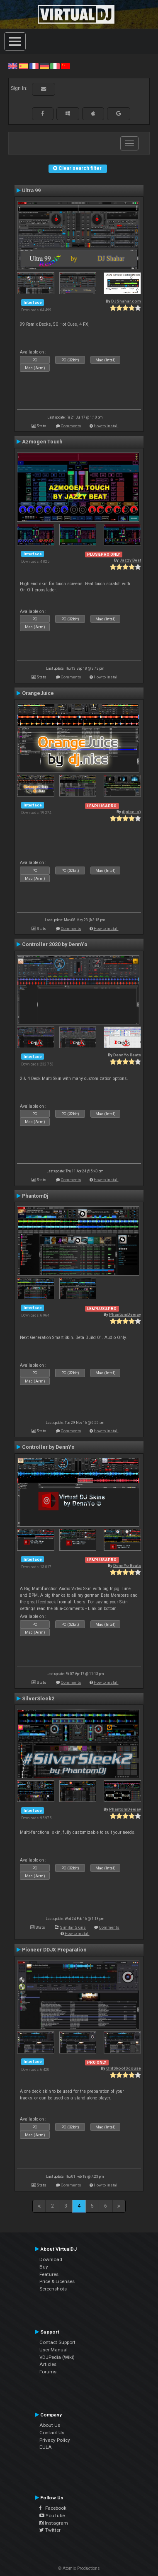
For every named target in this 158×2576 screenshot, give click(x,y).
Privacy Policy (54, 2440)
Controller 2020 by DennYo (55, 944)
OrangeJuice (38, 693)
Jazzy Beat (130, 560)
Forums (47, 2372)
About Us (49, 2425)
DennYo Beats (127, 1055)
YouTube (52, 2515)
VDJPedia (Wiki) (57, 2357)
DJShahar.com (126, 301)
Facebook (52, 2508)
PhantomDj (35, 1196)
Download (50, 2259)
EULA (45, 2447)
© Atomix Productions (79, 2568)
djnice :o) (131, 811)
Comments (71, 426)
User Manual (53, 2350)
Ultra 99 (31, 191)
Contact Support (57, 2342)
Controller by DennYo (48, 1447)
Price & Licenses (57, 2281)
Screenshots (53, 2289)
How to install (106, 426)
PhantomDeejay (125, 1314)
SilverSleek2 (38, 1699)
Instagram (53, 2523)
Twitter (50, 2530)
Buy (43, 2267)
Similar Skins (73, 1927)
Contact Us (51, 2433)
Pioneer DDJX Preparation (54, 1950)
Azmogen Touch (42, 442)
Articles (47, 2364)
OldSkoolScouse (123, 2068)
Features (48, 2274)
